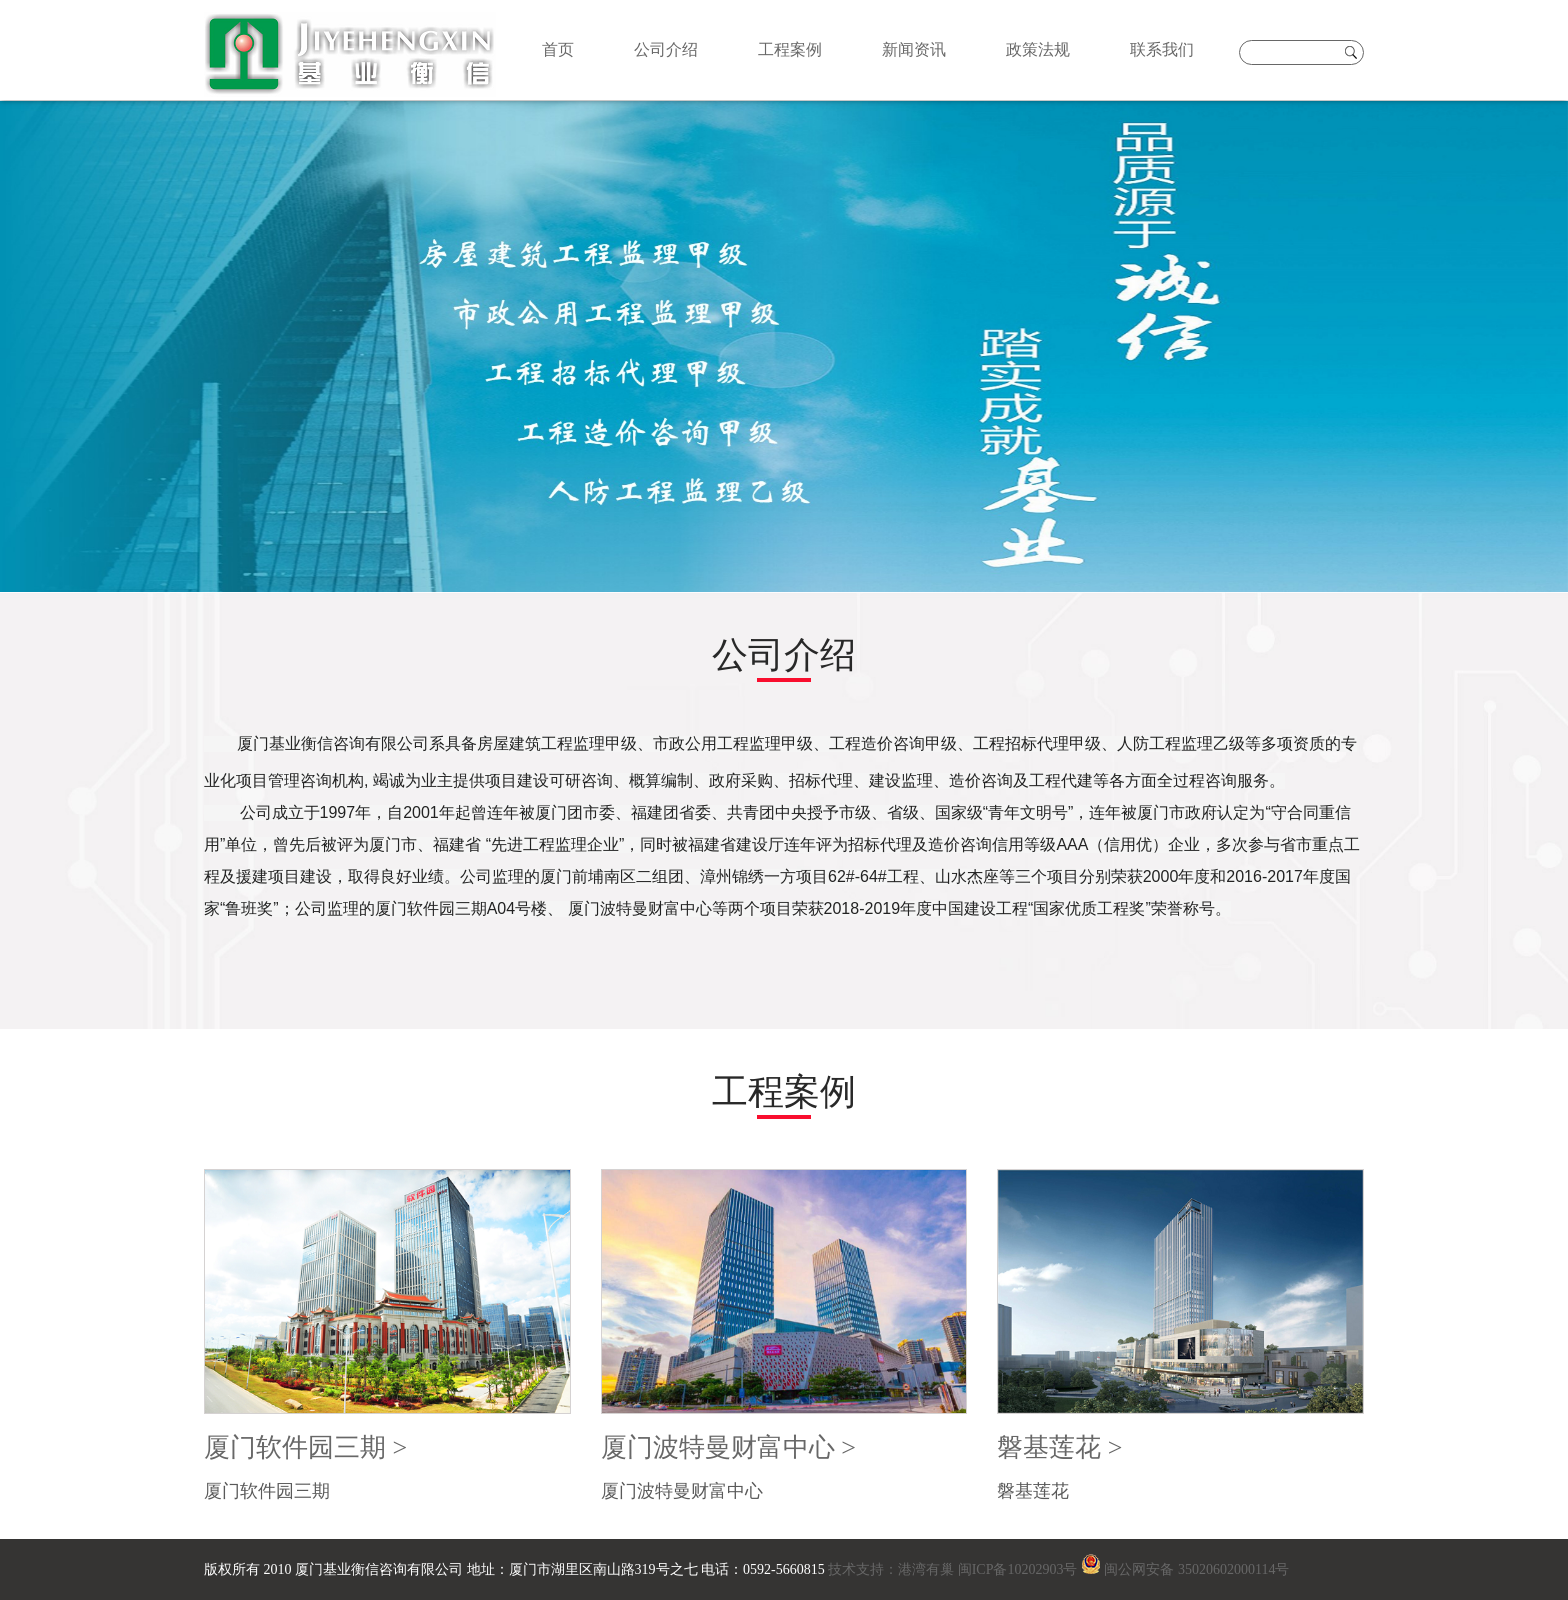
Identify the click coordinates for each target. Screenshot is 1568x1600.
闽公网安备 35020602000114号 (1196, 1569)
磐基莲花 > (1059, 1447)
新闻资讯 (914, 49)
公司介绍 (666, 49)
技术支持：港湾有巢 (891, 1569)
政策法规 (1038, 49)
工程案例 (790, 49)
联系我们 (1162, 49)
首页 (558, 49)
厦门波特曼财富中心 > (728, 1447)
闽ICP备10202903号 (1018, 1569)
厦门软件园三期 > (305, 1447)
